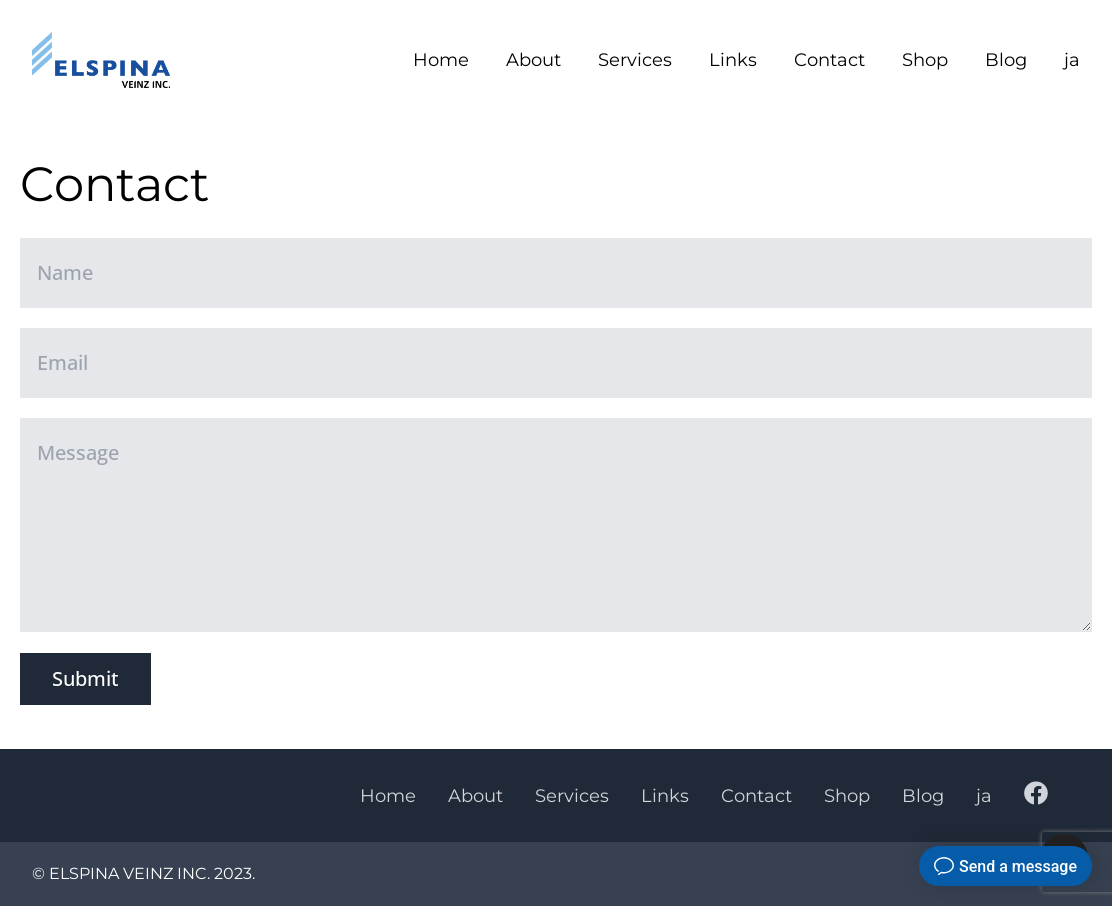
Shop (925, 60)
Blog (1006, 60)
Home (441, 60)
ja (1072, 60)
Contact (829, 60)
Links (733, 60)
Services (635, 60)
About (533, 60)
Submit (85, 678)
